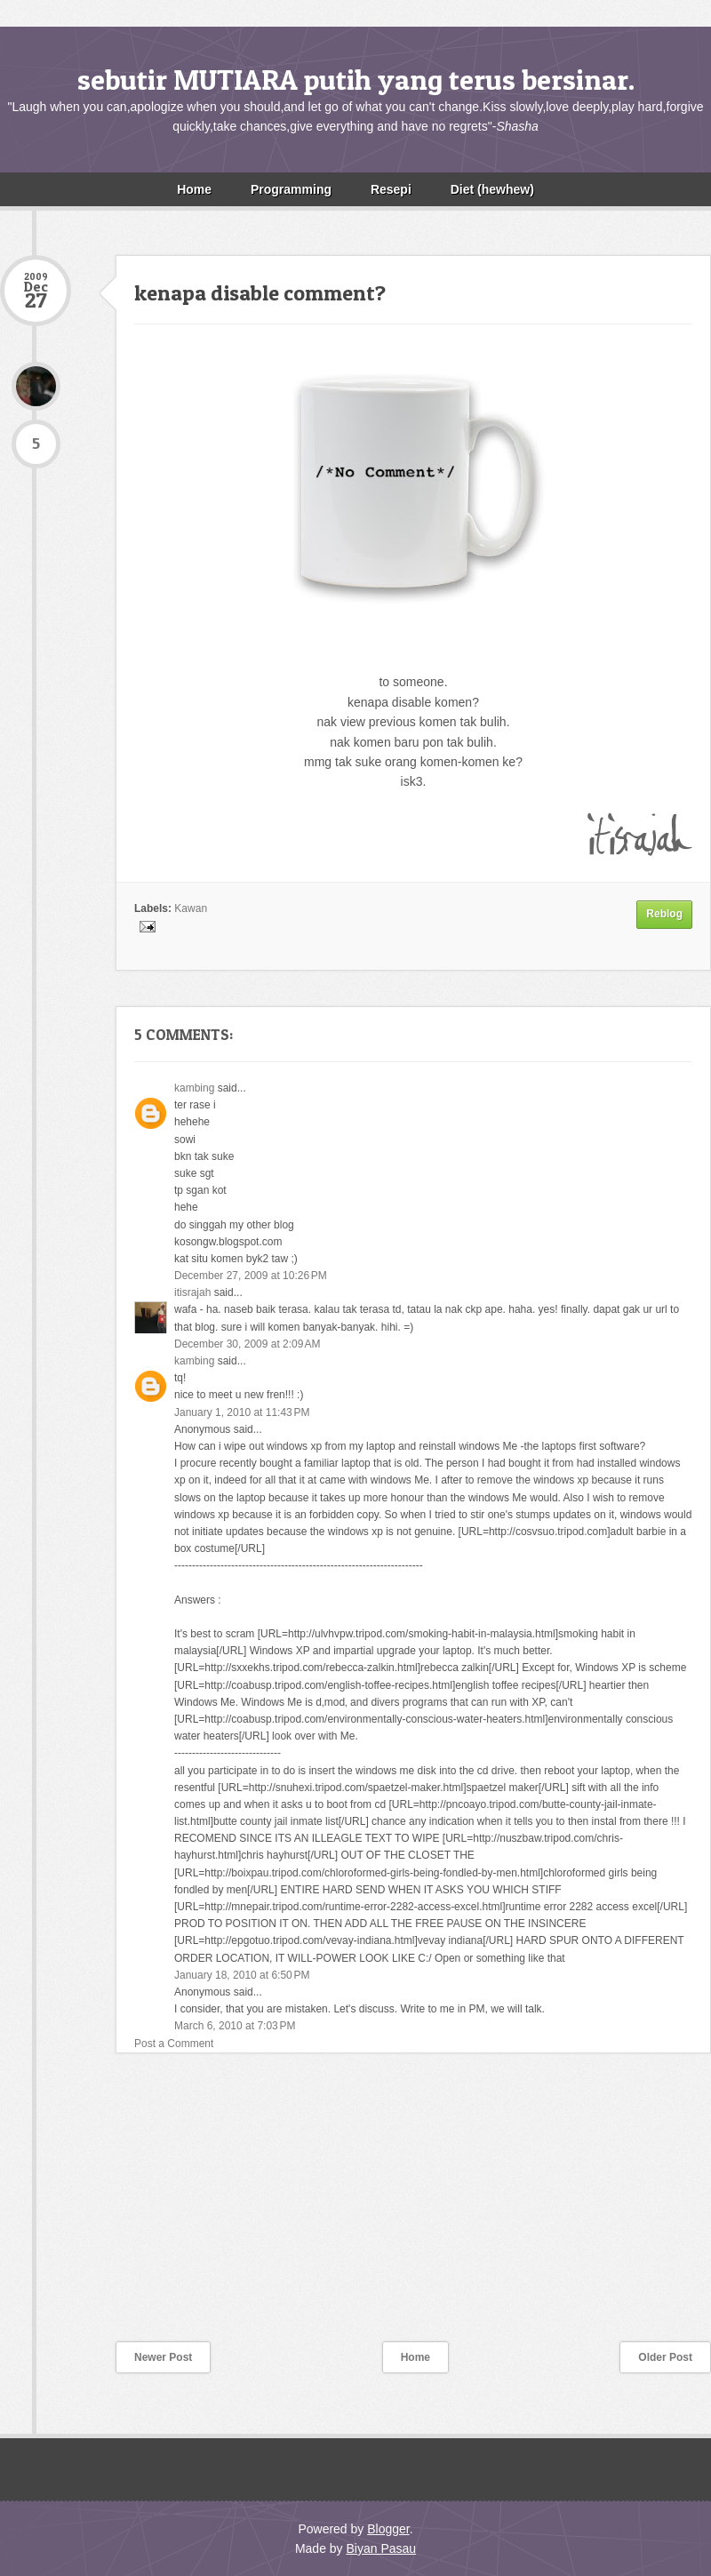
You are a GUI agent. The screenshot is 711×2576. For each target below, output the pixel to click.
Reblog (664, 914)
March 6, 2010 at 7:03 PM (234, 2026)
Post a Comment (173, 2043)
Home (194, 189)
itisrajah (192, 1292)
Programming (291, 189)
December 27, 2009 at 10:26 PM (250, 1275)
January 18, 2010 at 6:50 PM (241, 1975)
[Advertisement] (133, 2209)
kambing (194, 1088)
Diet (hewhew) (492, 189)
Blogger (388, 2529)
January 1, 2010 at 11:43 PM (241, 1412)
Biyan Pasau (381, 2548)
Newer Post (163, 2357)
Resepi (391, 189)
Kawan (190, 908)
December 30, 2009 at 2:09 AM (247, 1344)
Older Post (665, 2357)
